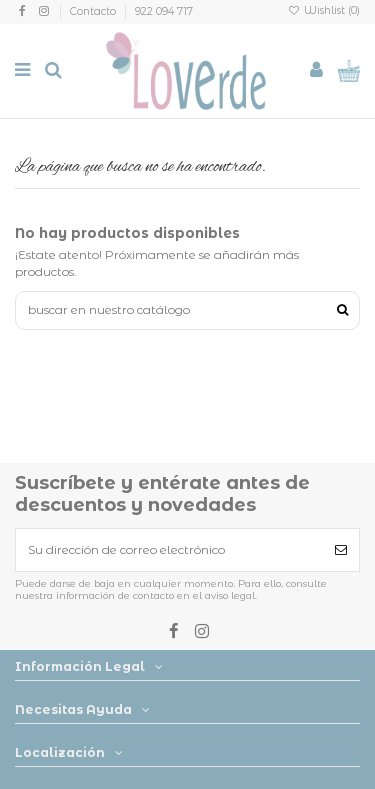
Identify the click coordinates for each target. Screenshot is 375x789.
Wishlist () (324, 10)
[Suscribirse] (341, 550)
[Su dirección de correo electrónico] (169, 550)
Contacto (94, 11)
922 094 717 (164, 11)
